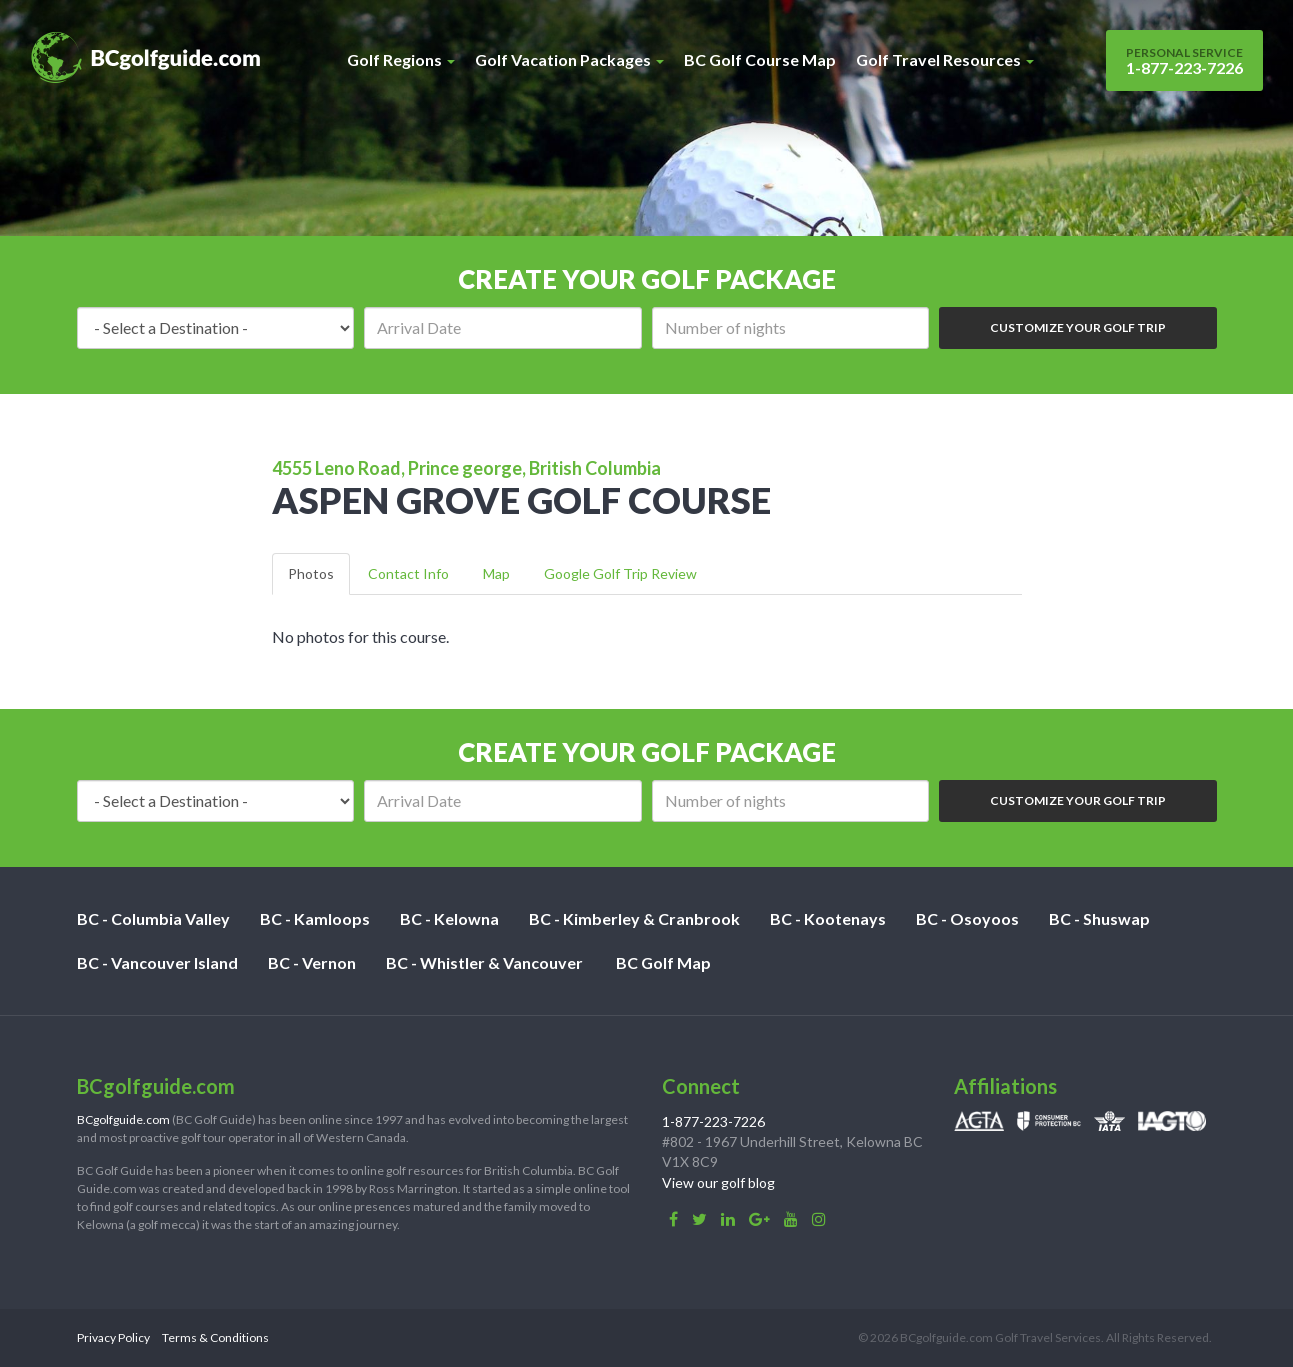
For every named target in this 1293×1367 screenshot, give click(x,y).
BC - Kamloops (315, 918)
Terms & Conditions (215, 1337)
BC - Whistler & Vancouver (484, 962)
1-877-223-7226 (1184, 61)
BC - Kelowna (449, 918)
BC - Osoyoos (967, 918)
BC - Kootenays (828, 918)
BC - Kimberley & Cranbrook (634, 918)
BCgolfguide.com (123, 1119)
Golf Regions (401, 59)
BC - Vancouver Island (157, 962)
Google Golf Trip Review (620, 573)
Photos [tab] (311, 573)
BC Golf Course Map (760, 59)
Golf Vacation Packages (569, 59)
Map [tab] (496, 573)
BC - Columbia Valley (153, 918)
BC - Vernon (312, 962)
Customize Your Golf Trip (1078, 327)
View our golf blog (718, 1182)
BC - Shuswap (1099, 918)
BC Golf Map (663, 962)
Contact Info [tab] (408, 573)
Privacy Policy (113, 1337)
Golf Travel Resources (945, 59)
